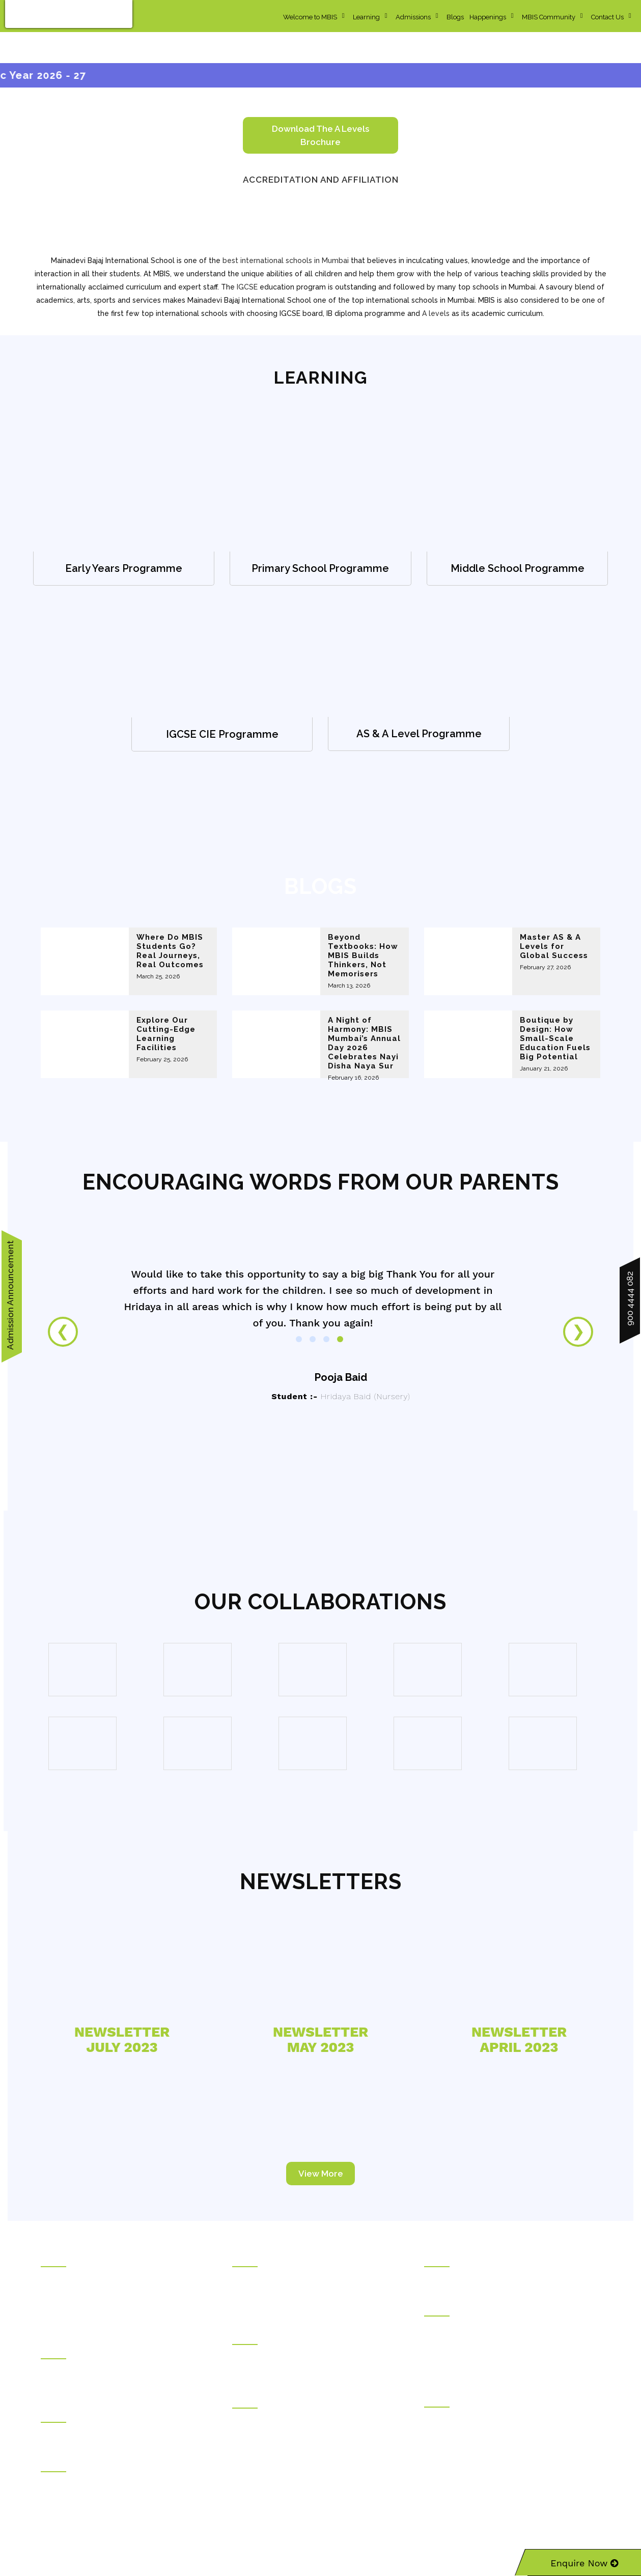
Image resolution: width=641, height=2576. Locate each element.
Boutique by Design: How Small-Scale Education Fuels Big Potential (555, 1038)
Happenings (487, 17)
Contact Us (607, 17)
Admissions (413, 17)
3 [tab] (326, 1339)
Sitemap (489, 2526)
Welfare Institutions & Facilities (90, 2463)
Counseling (59, 2414)
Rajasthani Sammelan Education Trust (101, 2258)
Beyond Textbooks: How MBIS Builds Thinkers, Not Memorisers (363, 955)
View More (320, 2173)
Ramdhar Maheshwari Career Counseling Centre (120, 2434)
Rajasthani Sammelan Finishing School (486, 2419)
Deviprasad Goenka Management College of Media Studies (508, 2363)
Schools (245, 2258)
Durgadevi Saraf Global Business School (490, 2342)
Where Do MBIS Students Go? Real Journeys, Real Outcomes (170, 951)
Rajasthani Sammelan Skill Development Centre (501, 2448)
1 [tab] (299, 1339)
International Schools (266, 2336)
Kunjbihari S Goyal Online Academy (482, 2279)
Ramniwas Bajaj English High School (291, 2307)
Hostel (51, 2350)
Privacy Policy (447, 2526)
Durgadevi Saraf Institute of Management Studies (503, 2328)
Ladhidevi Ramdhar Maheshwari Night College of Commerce (312, 2441)
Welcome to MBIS (310, 17)
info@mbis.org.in (142, 2512)
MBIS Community (548, 17)
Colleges (247, 2399)
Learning (366, 17)
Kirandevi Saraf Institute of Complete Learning (498, 2462)
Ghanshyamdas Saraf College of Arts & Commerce (316, 2420)
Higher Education (452, 2307)
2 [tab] (313, 1339)
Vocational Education (458, 2398)
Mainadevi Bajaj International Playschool (297, 2371)
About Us (56, 2279)
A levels (436, 313)
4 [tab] (340, 1339)
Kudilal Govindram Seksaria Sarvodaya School (307, 2279)
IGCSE (247, 287)
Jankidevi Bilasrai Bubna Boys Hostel (101, 2385)
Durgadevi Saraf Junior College (283, 2462)
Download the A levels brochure (320, 135)
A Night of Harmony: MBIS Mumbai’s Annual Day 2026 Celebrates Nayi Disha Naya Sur (364, 1043)
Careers (53, 2322)
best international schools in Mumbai (285, 260)
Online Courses (449, 2258)
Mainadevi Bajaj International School (290, 2357)
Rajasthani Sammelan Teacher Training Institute (500, 2433)
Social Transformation (76, 2293)
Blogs (455, 17)
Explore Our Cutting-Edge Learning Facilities (166, 1034)
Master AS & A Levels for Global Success (554, 946)
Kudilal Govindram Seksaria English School (302, 2293)
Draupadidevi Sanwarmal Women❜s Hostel (110, 2371)
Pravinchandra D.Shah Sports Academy (104, 2484)
